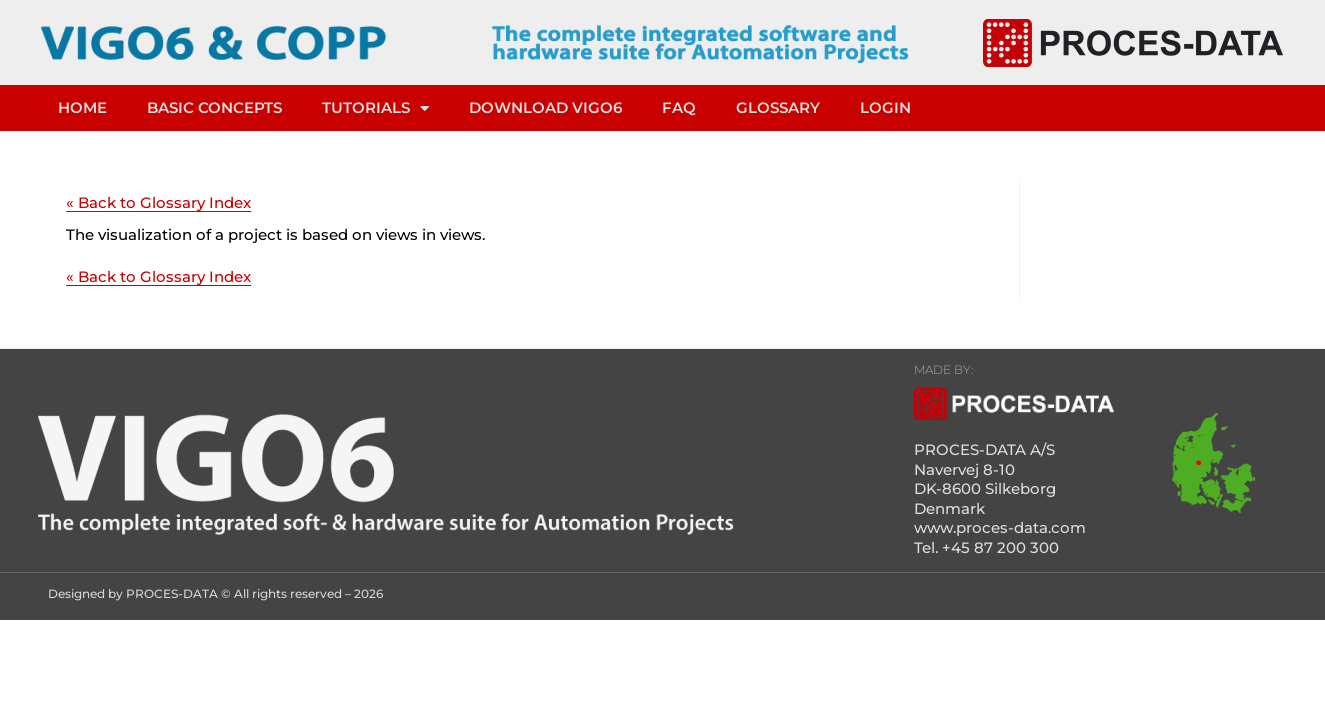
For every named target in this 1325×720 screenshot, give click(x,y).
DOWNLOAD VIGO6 (545, 107)
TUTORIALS (375, 108)
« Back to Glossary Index (158, 202)
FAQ (679, 107)
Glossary (778, 107)
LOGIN (885, 107)
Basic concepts (214, 107)
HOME (82, 107)
